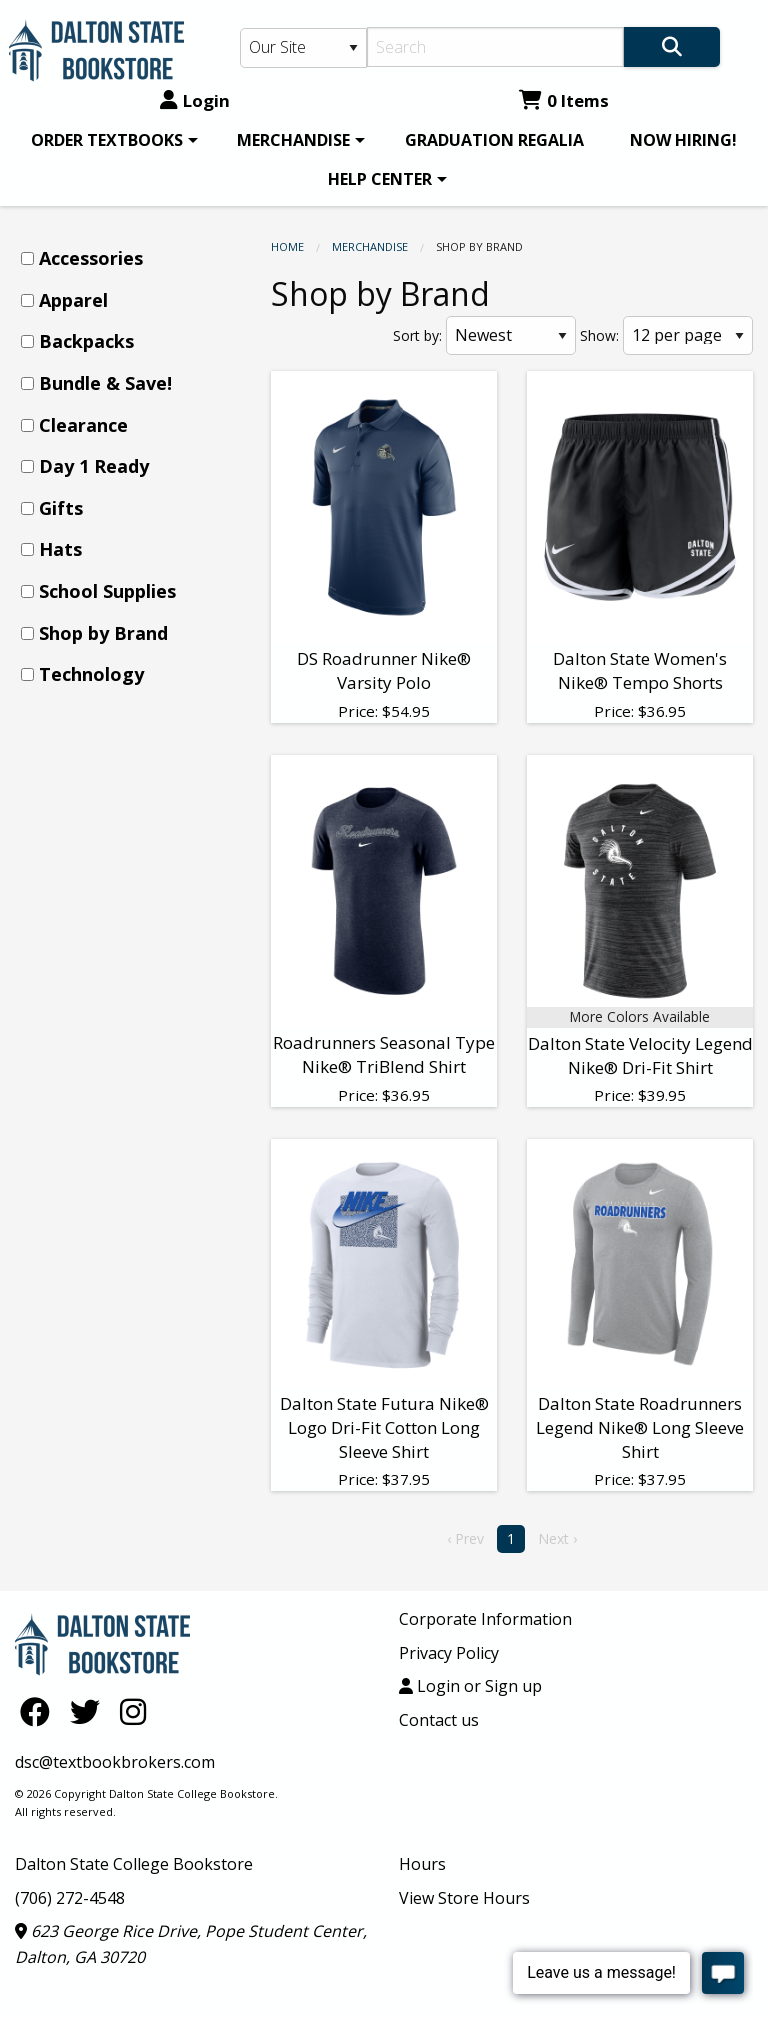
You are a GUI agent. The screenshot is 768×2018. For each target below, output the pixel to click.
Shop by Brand (103, 633)
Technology (91, 674)
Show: (599, 335)
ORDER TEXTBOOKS (107, 140)
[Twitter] (90, 1711)
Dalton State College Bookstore (134, 1864)
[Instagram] (133, 1711)
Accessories (91, 258)
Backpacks (86, 341)
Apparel (73, 300)
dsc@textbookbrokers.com (115, 1762)
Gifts (61, 508)
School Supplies (107, 591)
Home (287, 246)
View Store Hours (464, 1898)
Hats (60, 549)
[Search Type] (303, 48)
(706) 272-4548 (70, 1898)
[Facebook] (40, 1711)
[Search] (495, 47)
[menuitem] (111, 140)
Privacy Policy (449, 1653)
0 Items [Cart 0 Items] (564, 100)
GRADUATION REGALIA (494, 140)
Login (195, 100)
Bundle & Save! (105, 383)
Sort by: (417, 335)
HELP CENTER (380, 179)
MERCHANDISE (293, 140)
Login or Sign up (470, 1686)
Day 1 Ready (94, 466)
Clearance (83, 425)
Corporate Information (485, 1619)
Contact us (439, 1720)
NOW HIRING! (683, 140)
